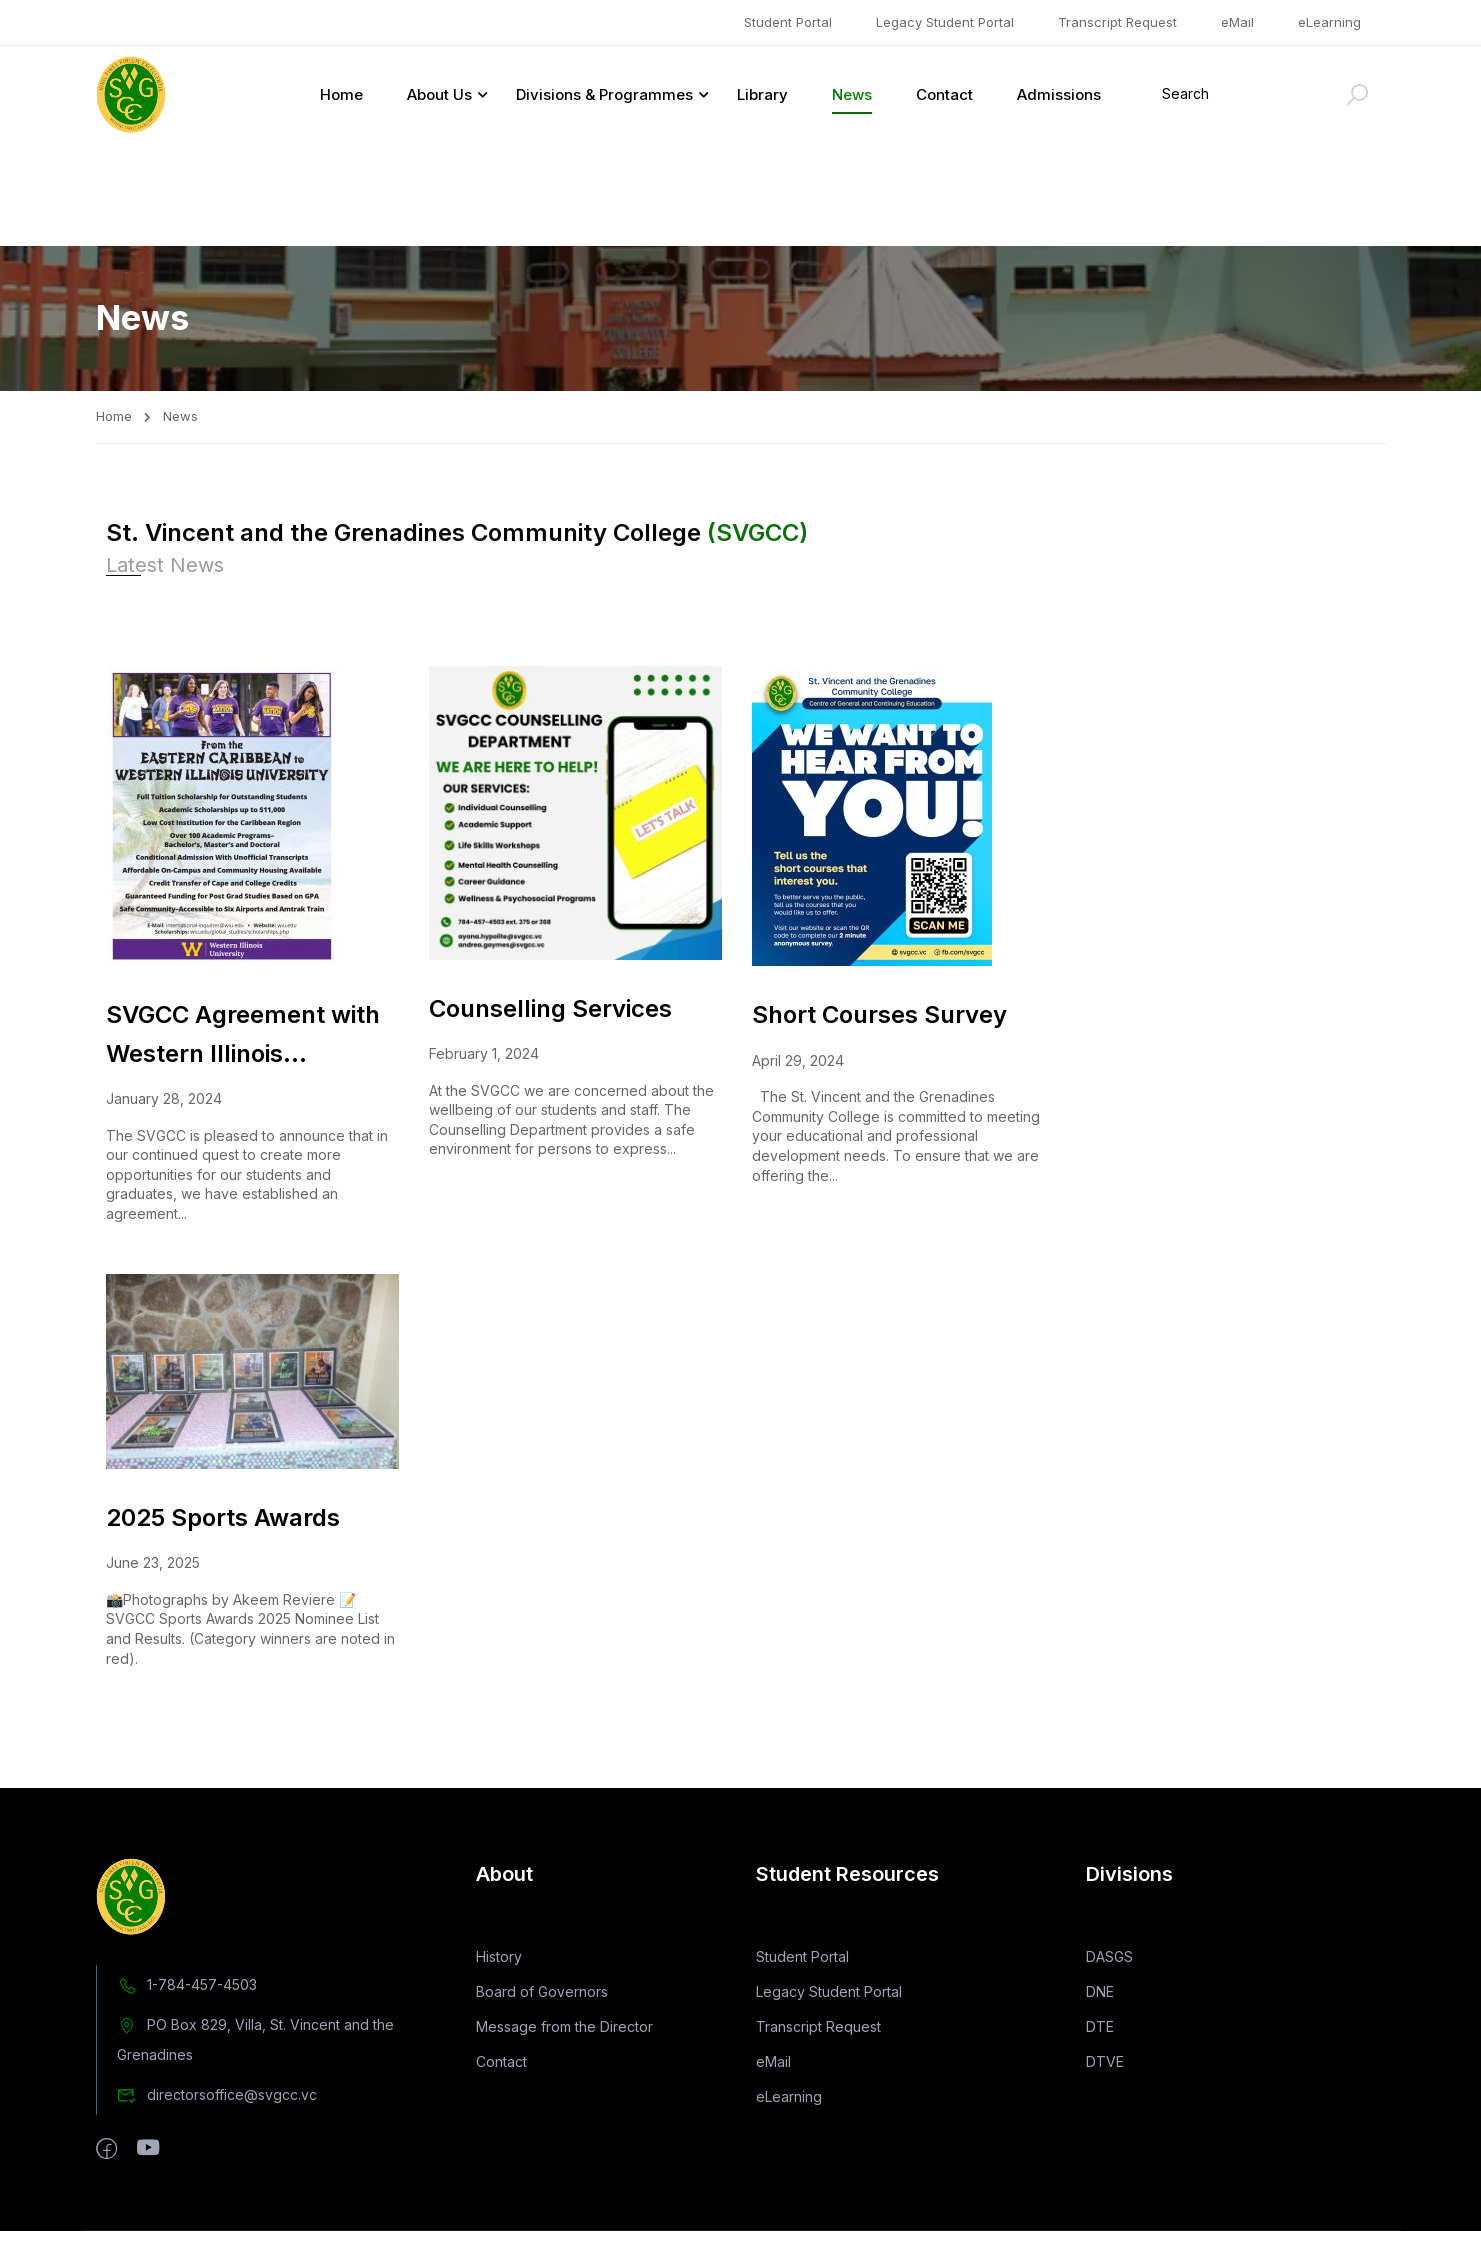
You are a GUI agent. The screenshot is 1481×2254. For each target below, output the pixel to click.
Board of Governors (542, 2031)
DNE (1100, 2031)
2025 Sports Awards (223, 1414)
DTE (1100, 2066)
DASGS (1109, 1996)
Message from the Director (564, 2066)
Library (762, 94)
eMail (1237, 22)
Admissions (1059, 94)
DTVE (1105, 2101)
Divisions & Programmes (604, 94)
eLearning (1329, 22)
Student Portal (788, 22)
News (852, 94)
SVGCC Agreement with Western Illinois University (243, 933)
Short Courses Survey (879, 911)
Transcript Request (1117, 22)
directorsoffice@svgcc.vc (217, 2134)
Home (341, 94)
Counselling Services (550, 904)
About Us (439, 94)
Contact (944, 94)
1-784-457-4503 (187, 2024)
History (499, 1996)
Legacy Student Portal (945, 22)
